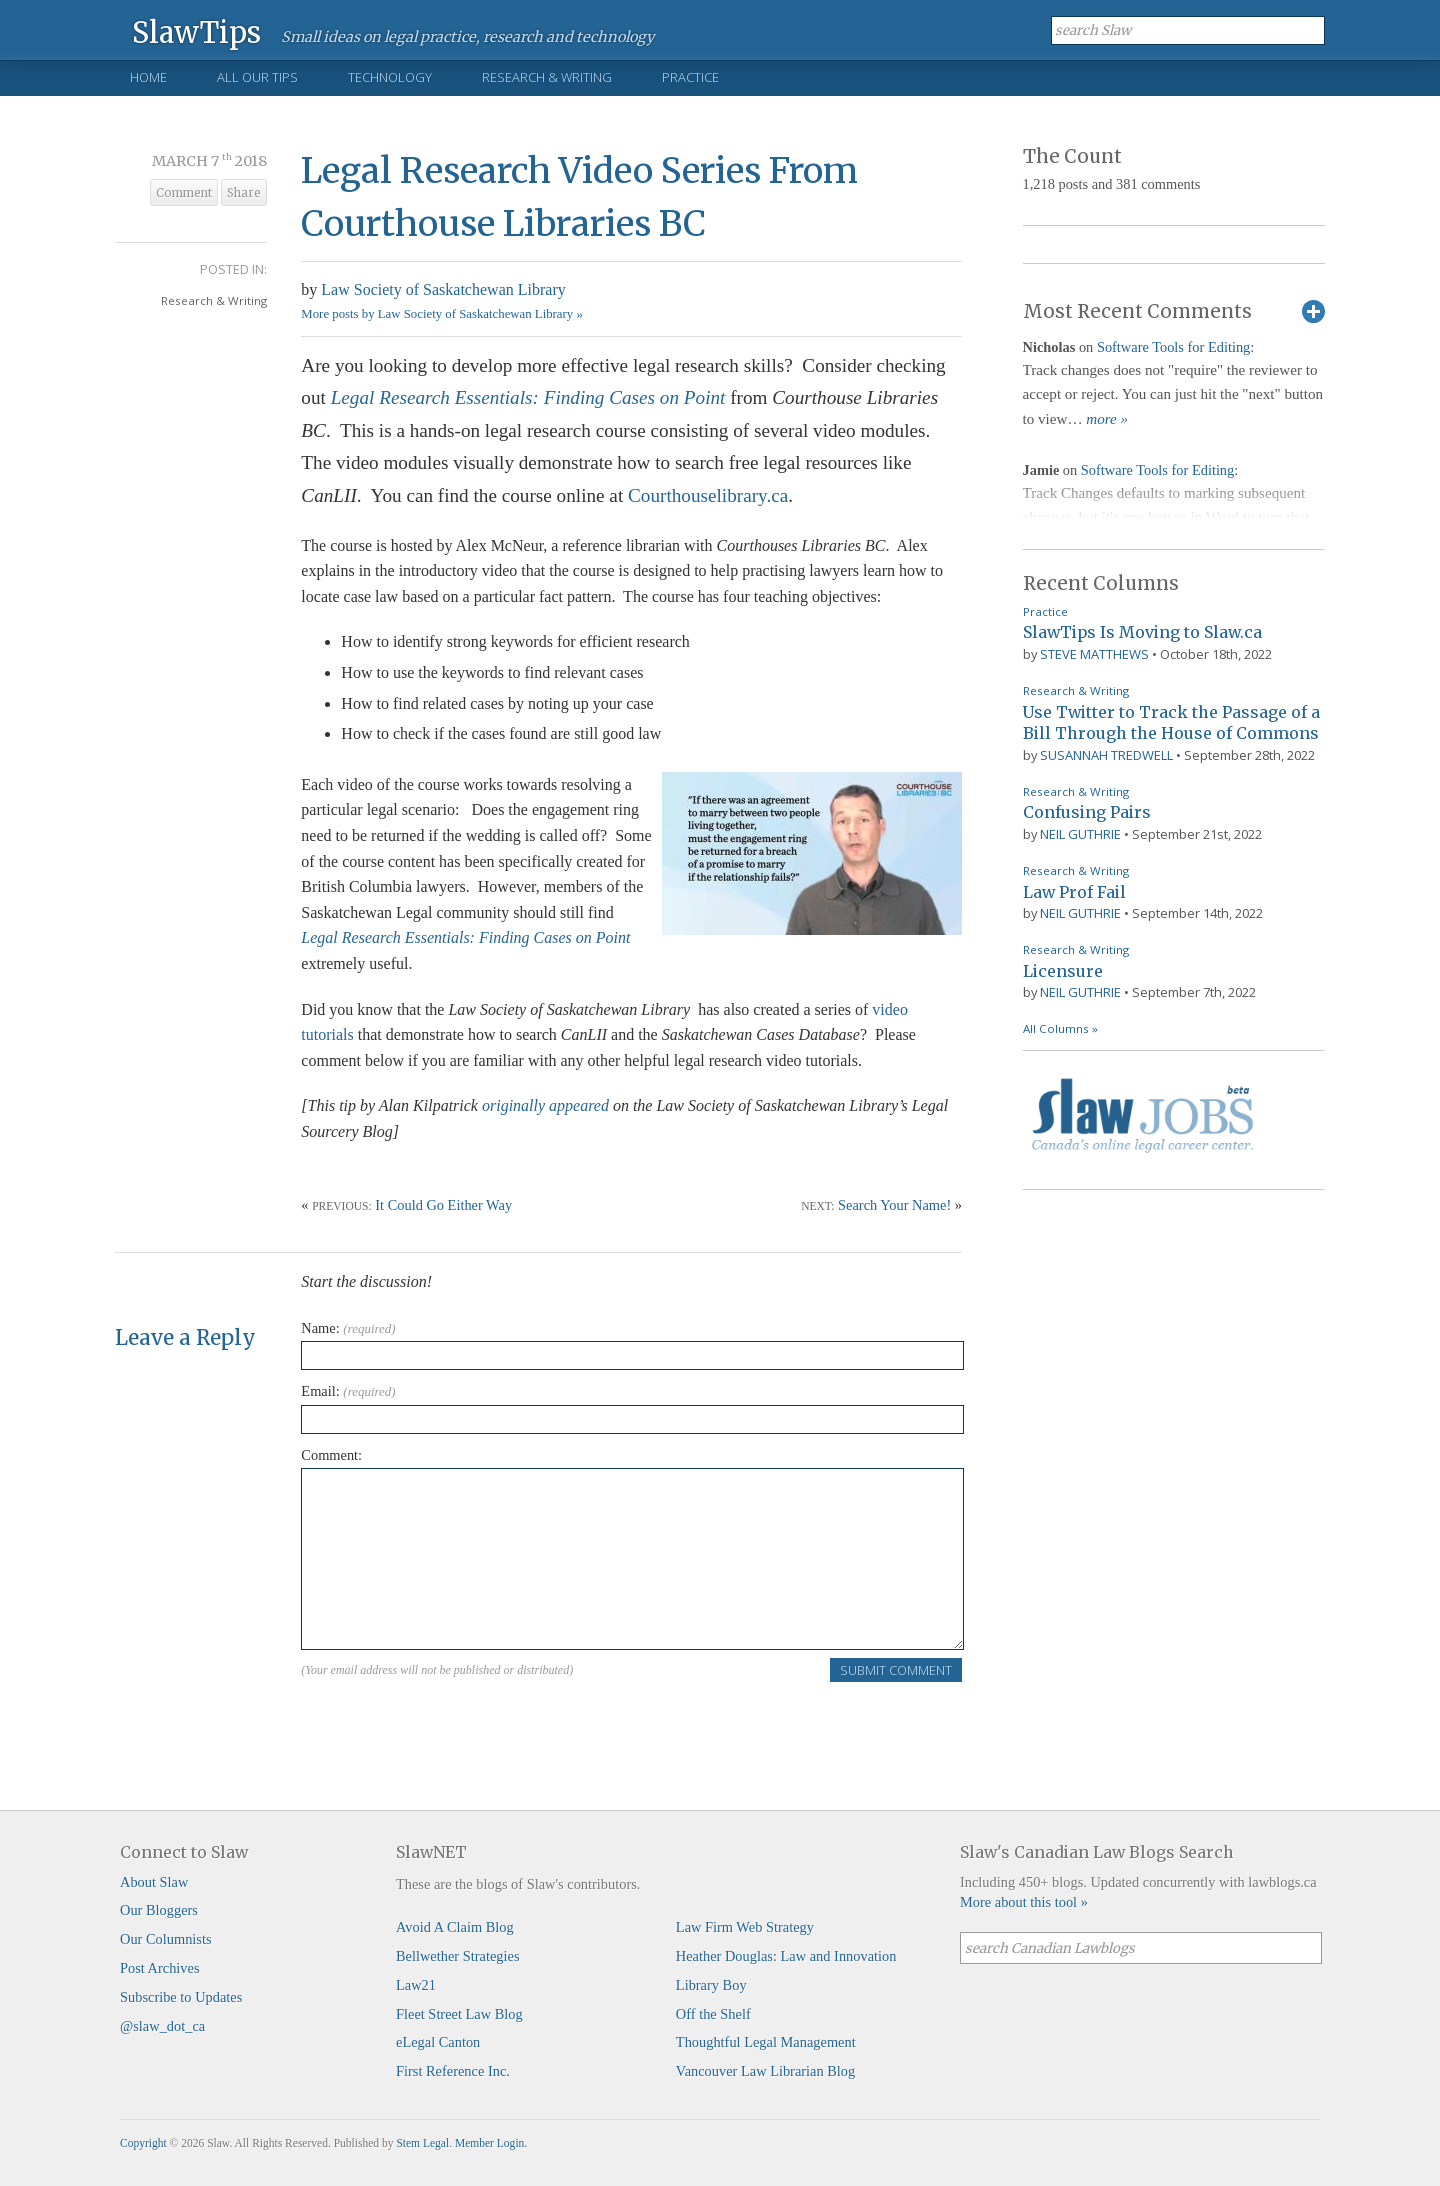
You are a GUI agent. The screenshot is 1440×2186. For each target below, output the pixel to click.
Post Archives (160, 1968)
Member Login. (491, 2143)
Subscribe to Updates (181, 1997)
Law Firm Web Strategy (745, 1927)
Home (148, 77)
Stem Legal (422, 2143)
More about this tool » (1024, 1902)
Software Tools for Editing (1173, 347)
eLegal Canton (438, 2042)
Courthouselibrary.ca (708, 495)
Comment (184, 193)
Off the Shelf (713, 2014)
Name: (348, 1328)
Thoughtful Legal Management (766, 2042)
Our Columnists (166, 1939)
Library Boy (711, 1985)
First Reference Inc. (453, 2071)
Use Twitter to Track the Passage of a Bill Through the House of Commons (1171, 723)
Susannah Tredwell (1106, 755)
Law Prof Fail (1074, 892)
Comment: (331, 1455)
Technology (390, 77)
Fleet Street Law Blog (459, 2014)
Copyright (143, 2143)
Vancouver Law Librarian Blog (765, 2071)
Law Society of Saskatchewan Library (443, 289)
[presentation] (453, 1723)
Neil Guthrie (1080, 834)
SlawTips (196, 31)
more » (1107, 419)
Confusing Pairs (1087, 812)
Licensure (1063, 971)
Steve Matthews (1094, 654)
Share (244, 193)
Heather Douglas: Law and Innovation (786, 1956)
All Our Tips (257, 77)
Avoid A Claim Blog (455, 1927)
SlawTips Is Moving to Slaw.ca (1142, 632)
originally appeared (545, 1105)
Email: (348, 1391)
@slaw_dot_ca (162, 2026)
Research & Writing (547, 77)
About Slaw (154, 1882)
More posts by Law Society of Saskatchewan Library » (441, 314)
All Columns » (1060, 1028)
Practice (690, 77)
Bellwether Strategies (457, 1956)
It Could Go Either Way (443, 1205)
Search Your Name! (894, 1205)
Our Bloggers (159, 1910)
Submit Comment (896, 1670)
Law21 (416, 1985)
